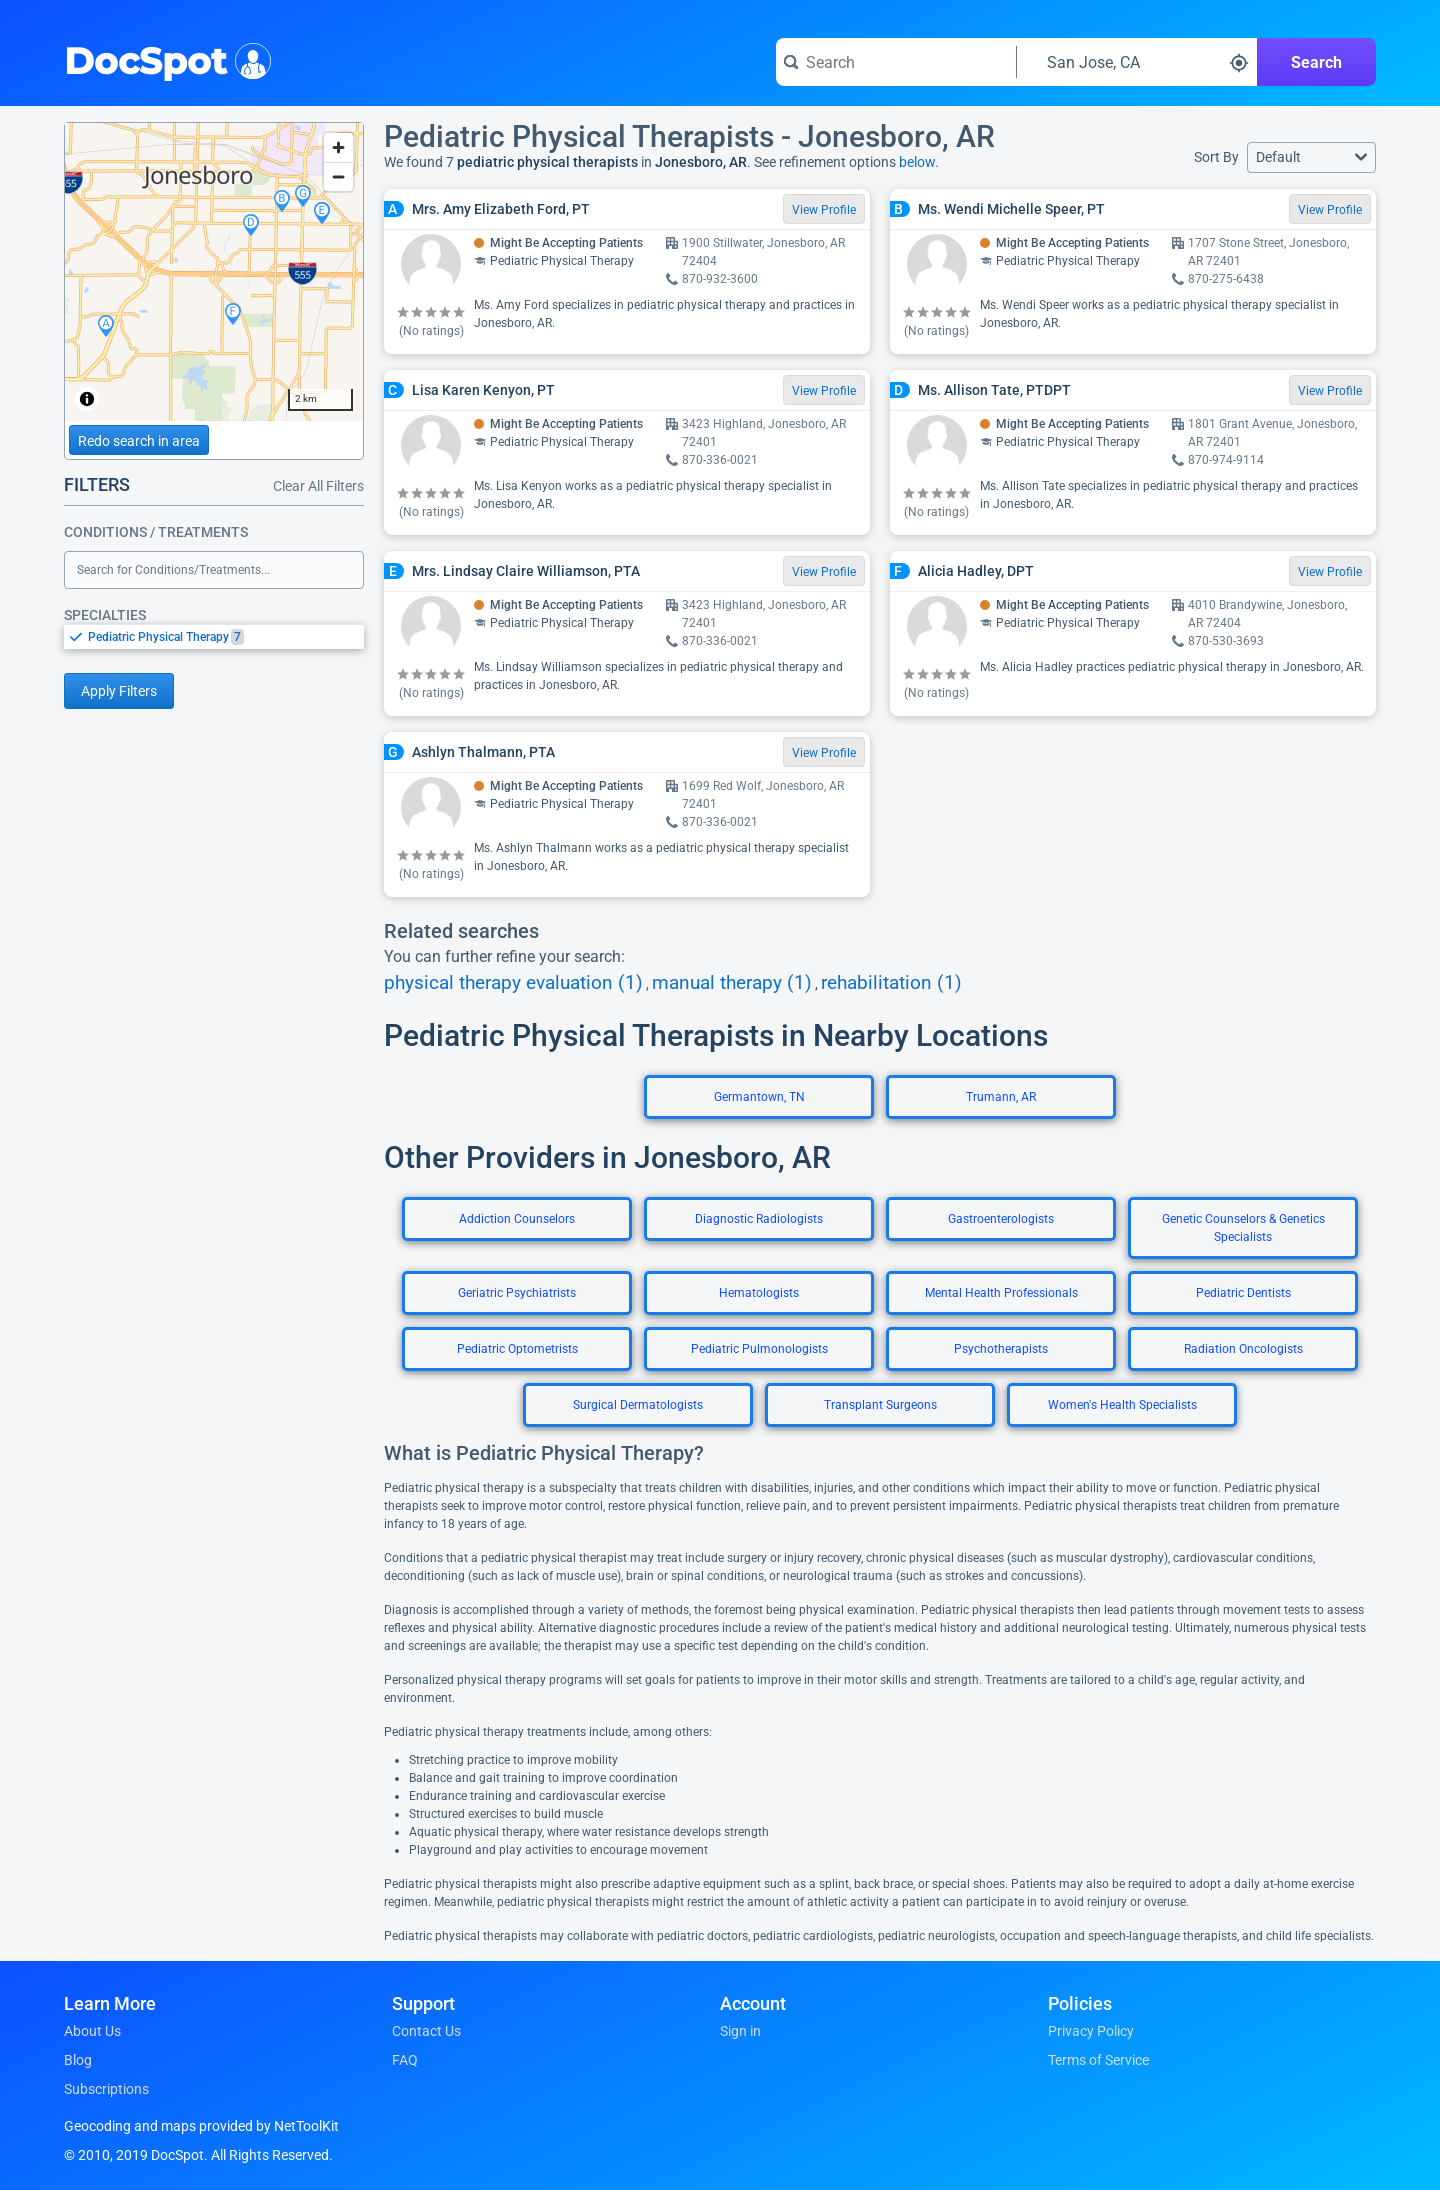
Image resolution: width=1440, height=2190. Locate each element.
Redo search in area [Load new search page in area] (139, 441)
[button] (1311, 157)
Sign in (740, 2031)
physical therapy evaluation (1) (513, 983)
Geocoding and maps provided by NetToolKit (201, 2126)
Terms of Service (1098, 2060)
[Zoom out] (338, 176)
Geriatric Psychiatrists (517, 1293)
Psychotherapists (1001, 1349)
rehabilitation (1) (891, 983)
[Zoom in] (338, 147)
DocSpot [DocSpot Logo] (163, 59)
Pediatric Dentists (1243, 1293)
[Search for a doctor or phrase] (896, 62)
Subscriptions (106, 2089)
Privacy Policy (1091, 2031)
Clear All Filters (318, 486)
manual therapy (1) (732, 983)
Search (1316, 62)
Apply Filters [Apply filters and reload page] (119, 691)
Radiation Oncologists (1243, 1349)
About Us (92, 2031)
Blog (78, 2060)
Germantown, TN (759, 1097)
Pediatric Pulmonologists (759, 1349)
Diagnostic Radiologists (759, 1219)
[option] (226, 637)
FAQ (405, 2060)
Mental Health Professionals (1001, 1293)
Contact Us (426, 2031)
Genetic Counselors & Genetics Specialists (1243, 1228)
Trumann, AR (1001, 1097)
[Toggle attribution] (87, 399)
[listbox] (214, 636)
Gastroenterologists (1001, 1219)
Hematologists (759, 1293)
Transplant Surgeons (880, 1405)
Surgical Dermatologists (638, 1405)
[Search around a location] (1137, 62)
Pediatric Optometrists (517, 1349)
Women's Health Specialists (1122, 1405)
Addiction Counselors (517, 1219)
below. (919, 162)
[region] (214, 272)
